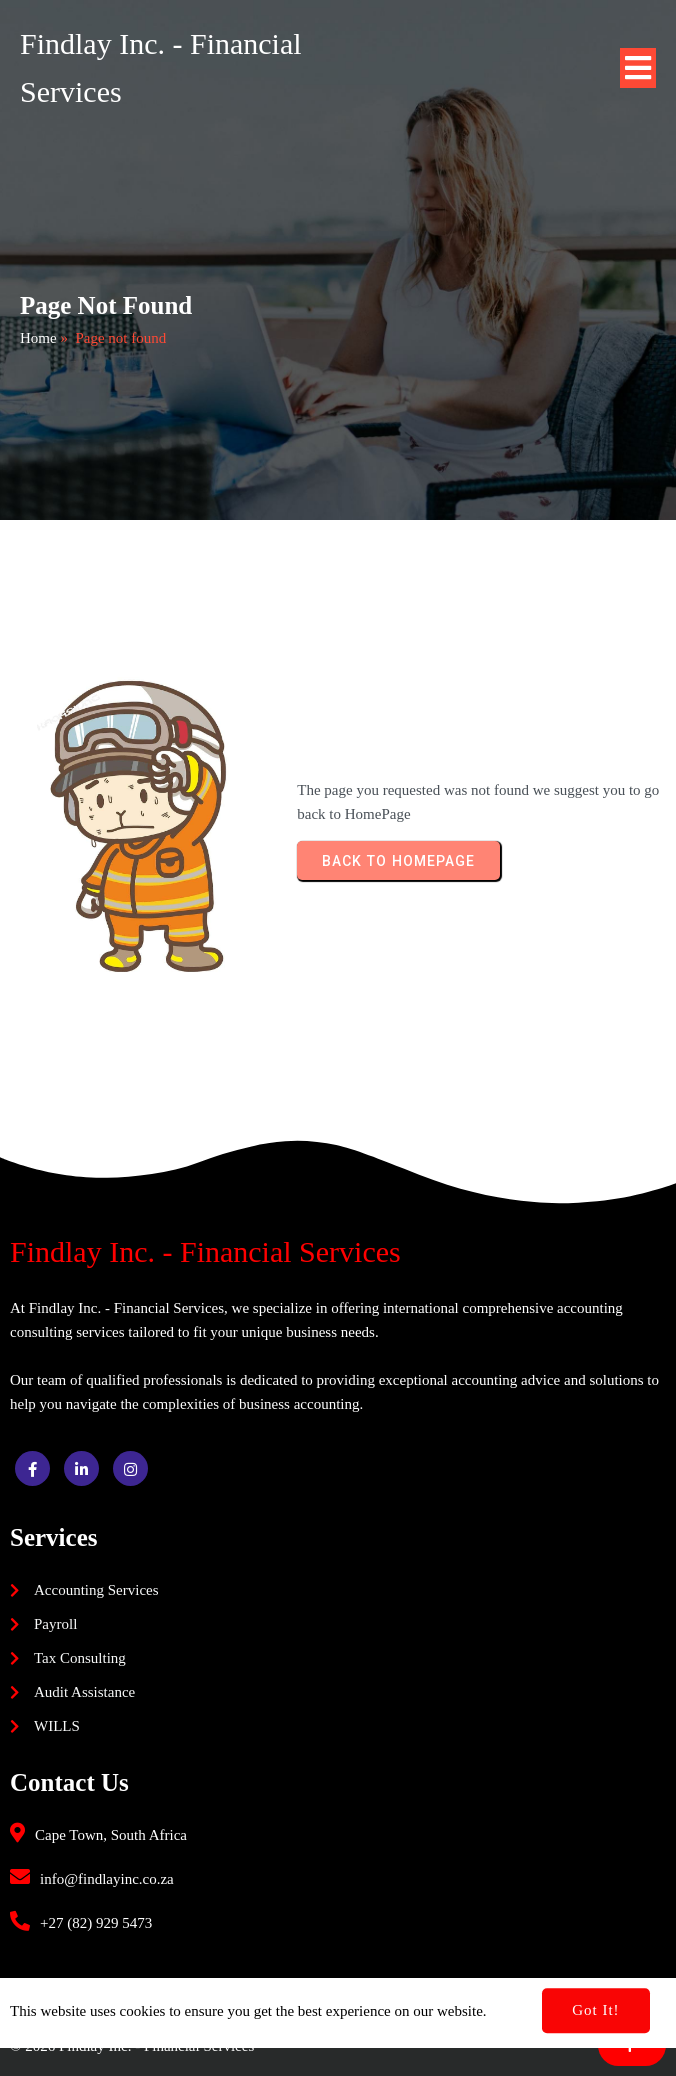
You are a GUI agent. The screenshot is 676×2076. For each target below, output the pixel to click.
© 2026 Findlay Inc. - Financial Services (132, 2046)
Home (38, 338)
